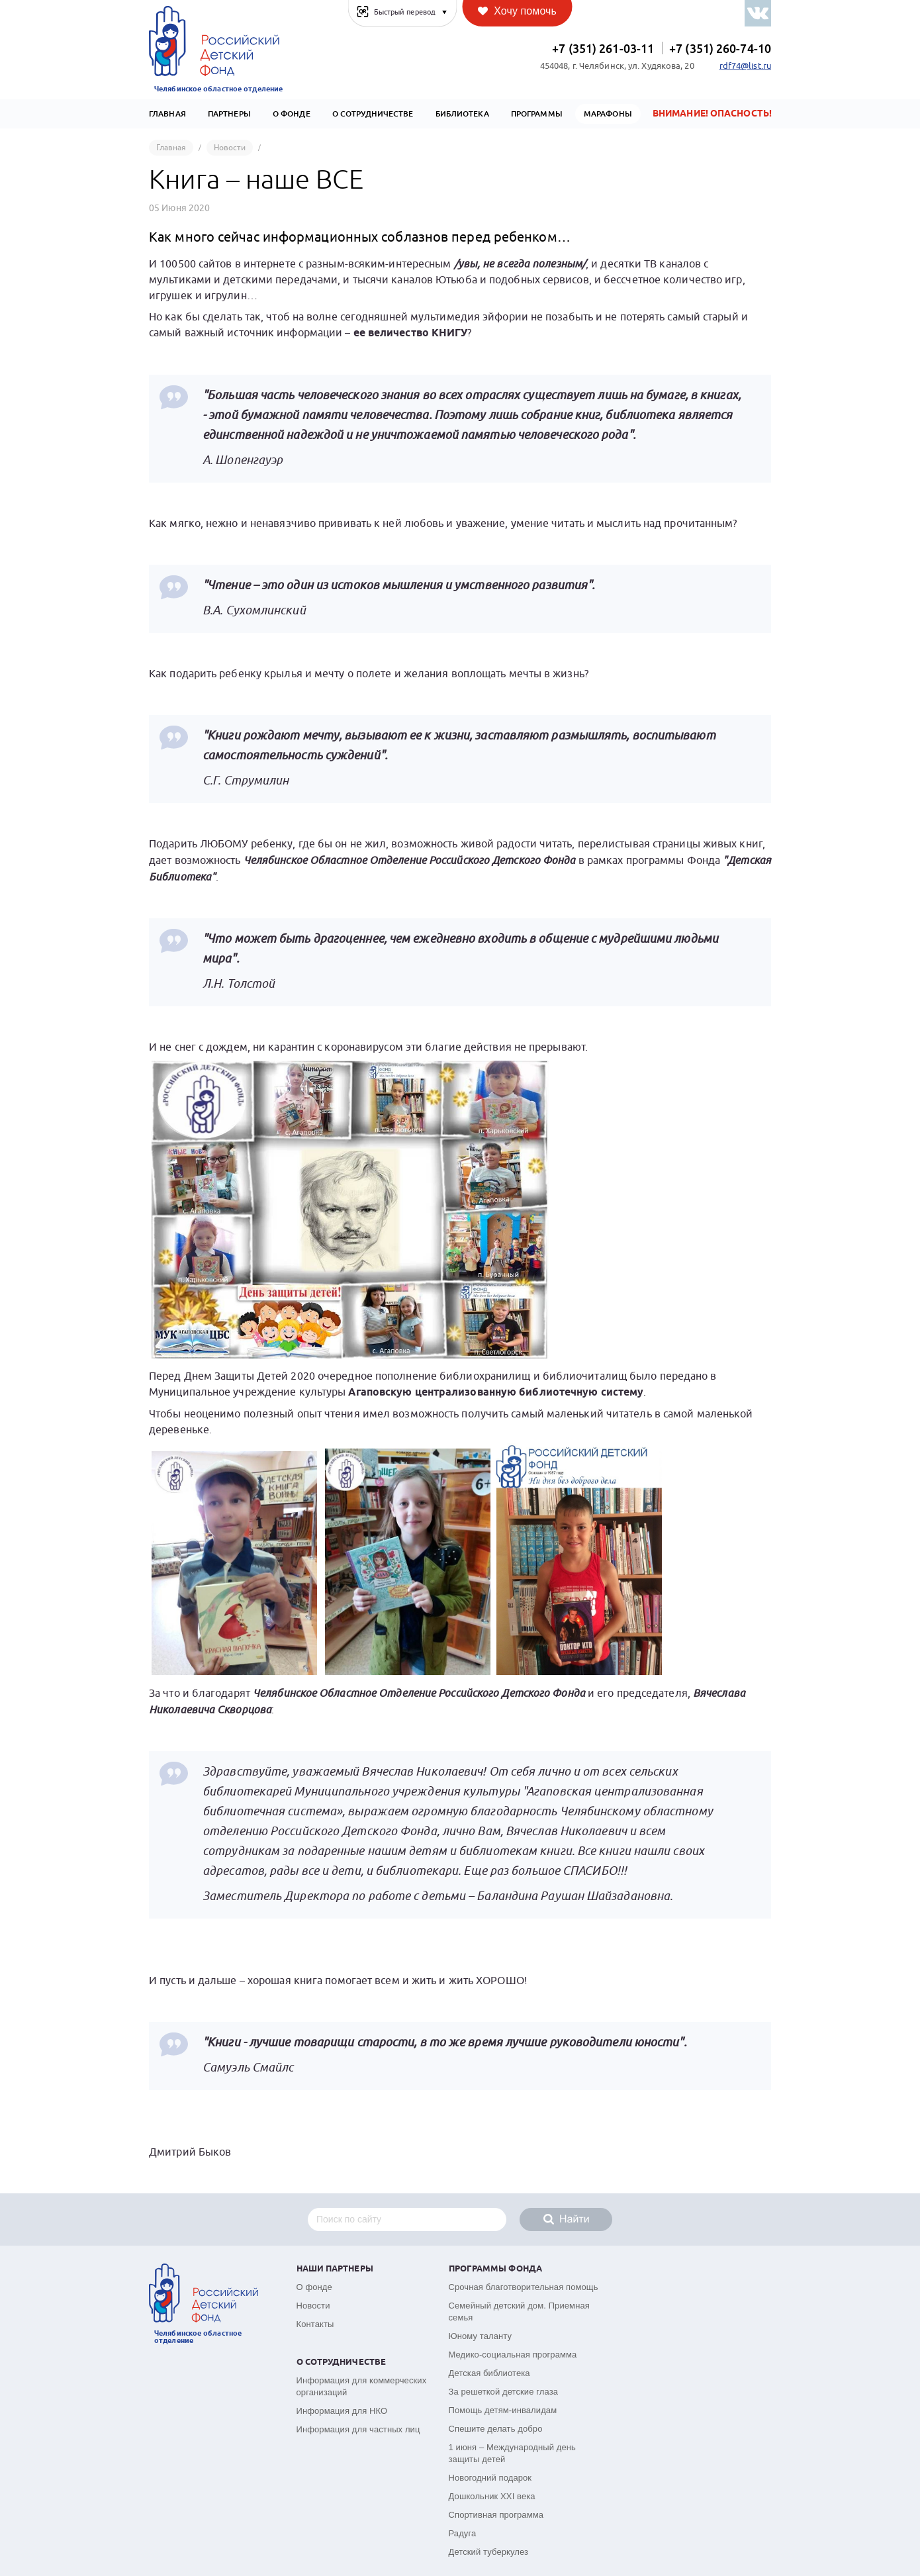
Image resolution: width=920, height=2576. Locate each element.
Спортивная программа (496, 2515)
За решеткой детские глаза (504, 2392)
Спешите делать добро (496, 2429)
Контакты (315, 2324)
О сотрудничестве (373, 114)
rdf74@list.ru (745, 66)
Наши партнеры (335, 2269)
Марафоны (608, 114)
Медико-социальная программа (513, 2355)
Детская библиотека (489, 2373)
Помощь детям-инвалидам (503, 2410)
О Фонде (291, 114)
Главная (167, 114)
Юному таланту (480, 2336)
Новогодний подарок (490, 2478)
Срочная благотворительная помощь (523, 2287)
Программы (537, 114)
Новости (313, 2306)
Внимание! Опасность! (712, 114)
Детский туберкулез (489, 2552)
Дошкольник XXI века (492, 2496)
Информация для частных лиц (358, 2429)
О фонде (314, 2287)
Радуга (463, 2533)
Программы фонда (496, 2269)
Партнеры (229, 114)
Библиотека (462, 114)
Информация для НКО (342, 2411)
